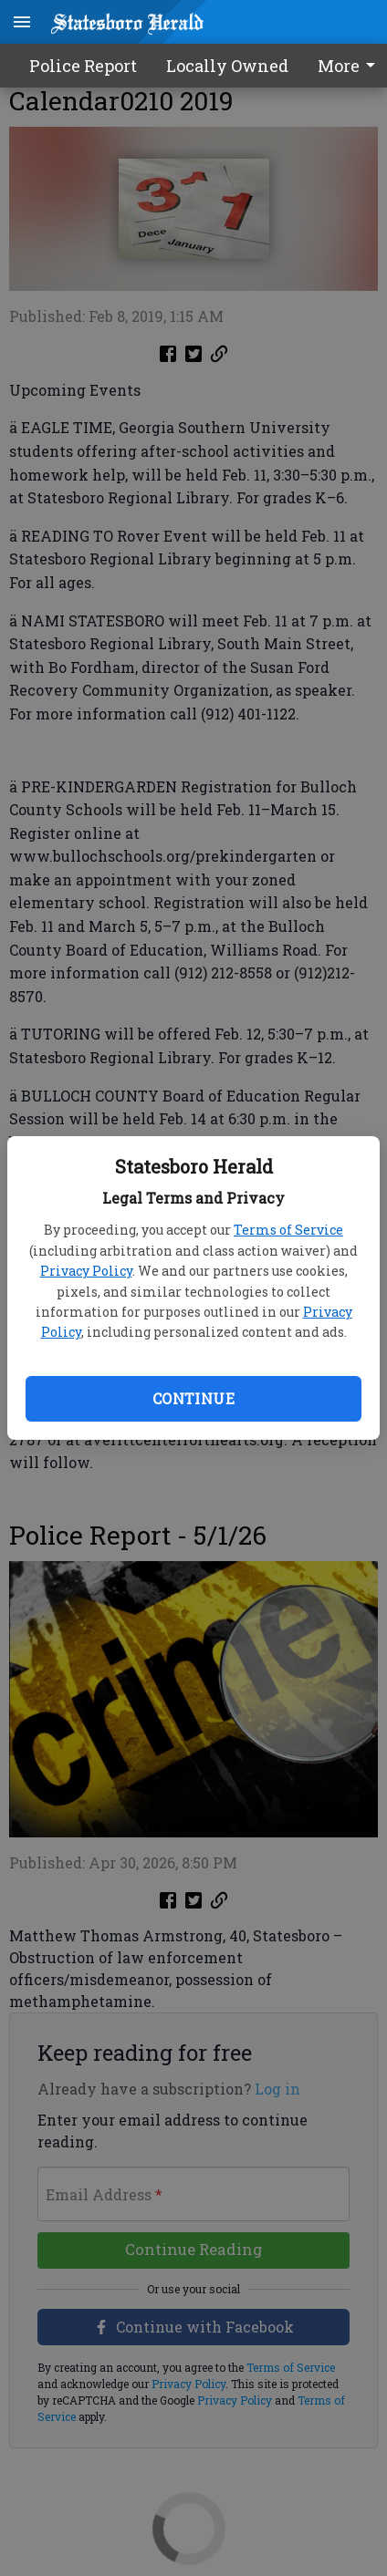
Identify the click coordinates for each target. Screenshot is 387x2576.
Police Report (83, 66)
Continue (193, 1398)
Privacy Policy (86, 1270)
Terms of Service (288, 1229)
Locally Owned (227, 66)
